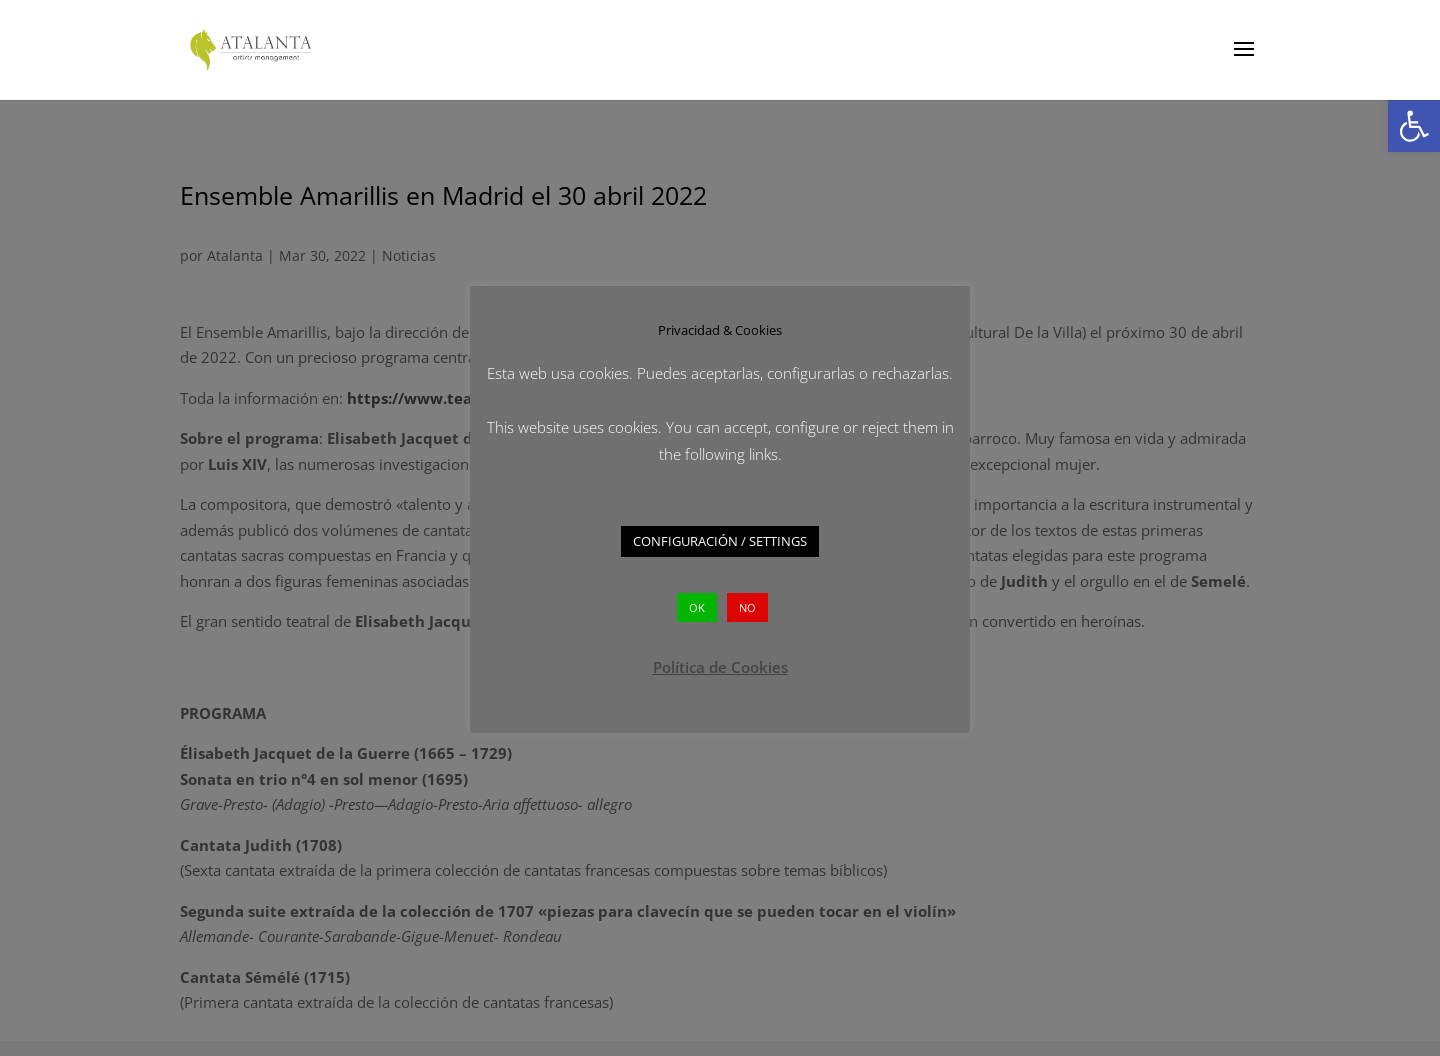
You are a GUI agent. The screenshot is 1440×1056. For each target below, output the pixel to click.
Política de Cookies (720, 667)
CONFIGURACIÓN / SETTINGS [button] (720, 541)
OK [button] (697, 607)
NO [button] (747, 607)
